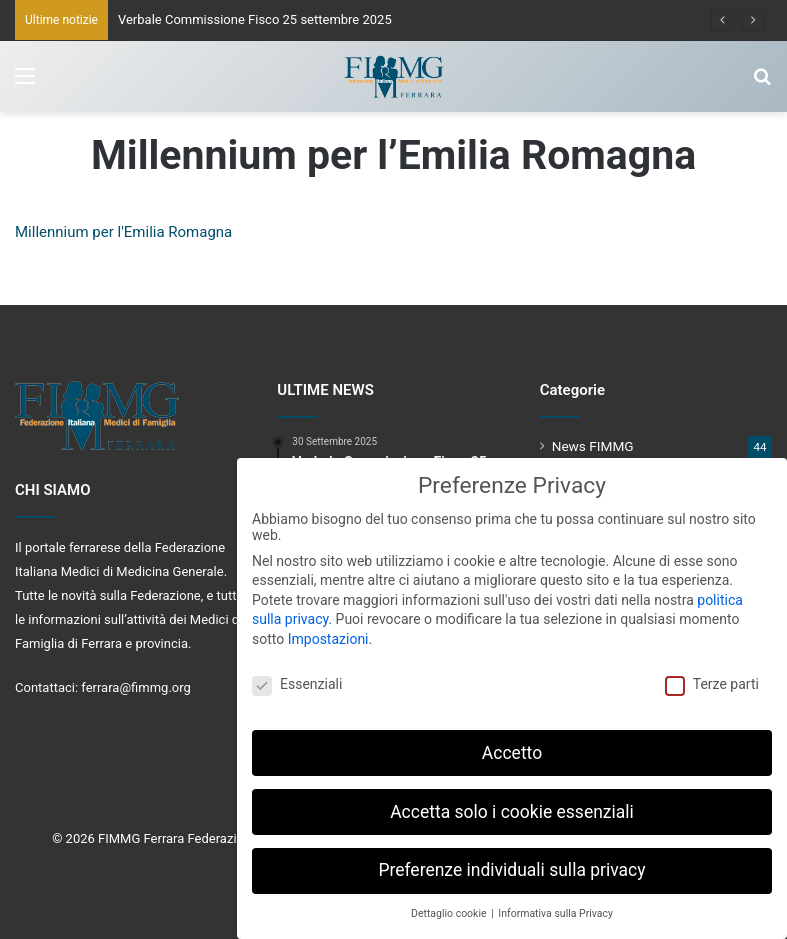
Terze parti (712, 679)
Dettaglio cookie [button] (450, 908)
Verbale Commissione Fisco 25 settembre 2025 (255, 19)
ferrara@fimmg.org (136, 687)
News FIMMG (593, 446)
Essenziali (297, 679)
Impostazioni (328, 634)
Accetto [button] (512, 748)
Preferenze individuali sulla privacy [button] (511, 865)
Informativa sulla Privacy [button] (555, 908)
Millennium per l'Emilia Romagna (123, 232)
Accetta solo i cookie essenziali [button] (512, 807)
